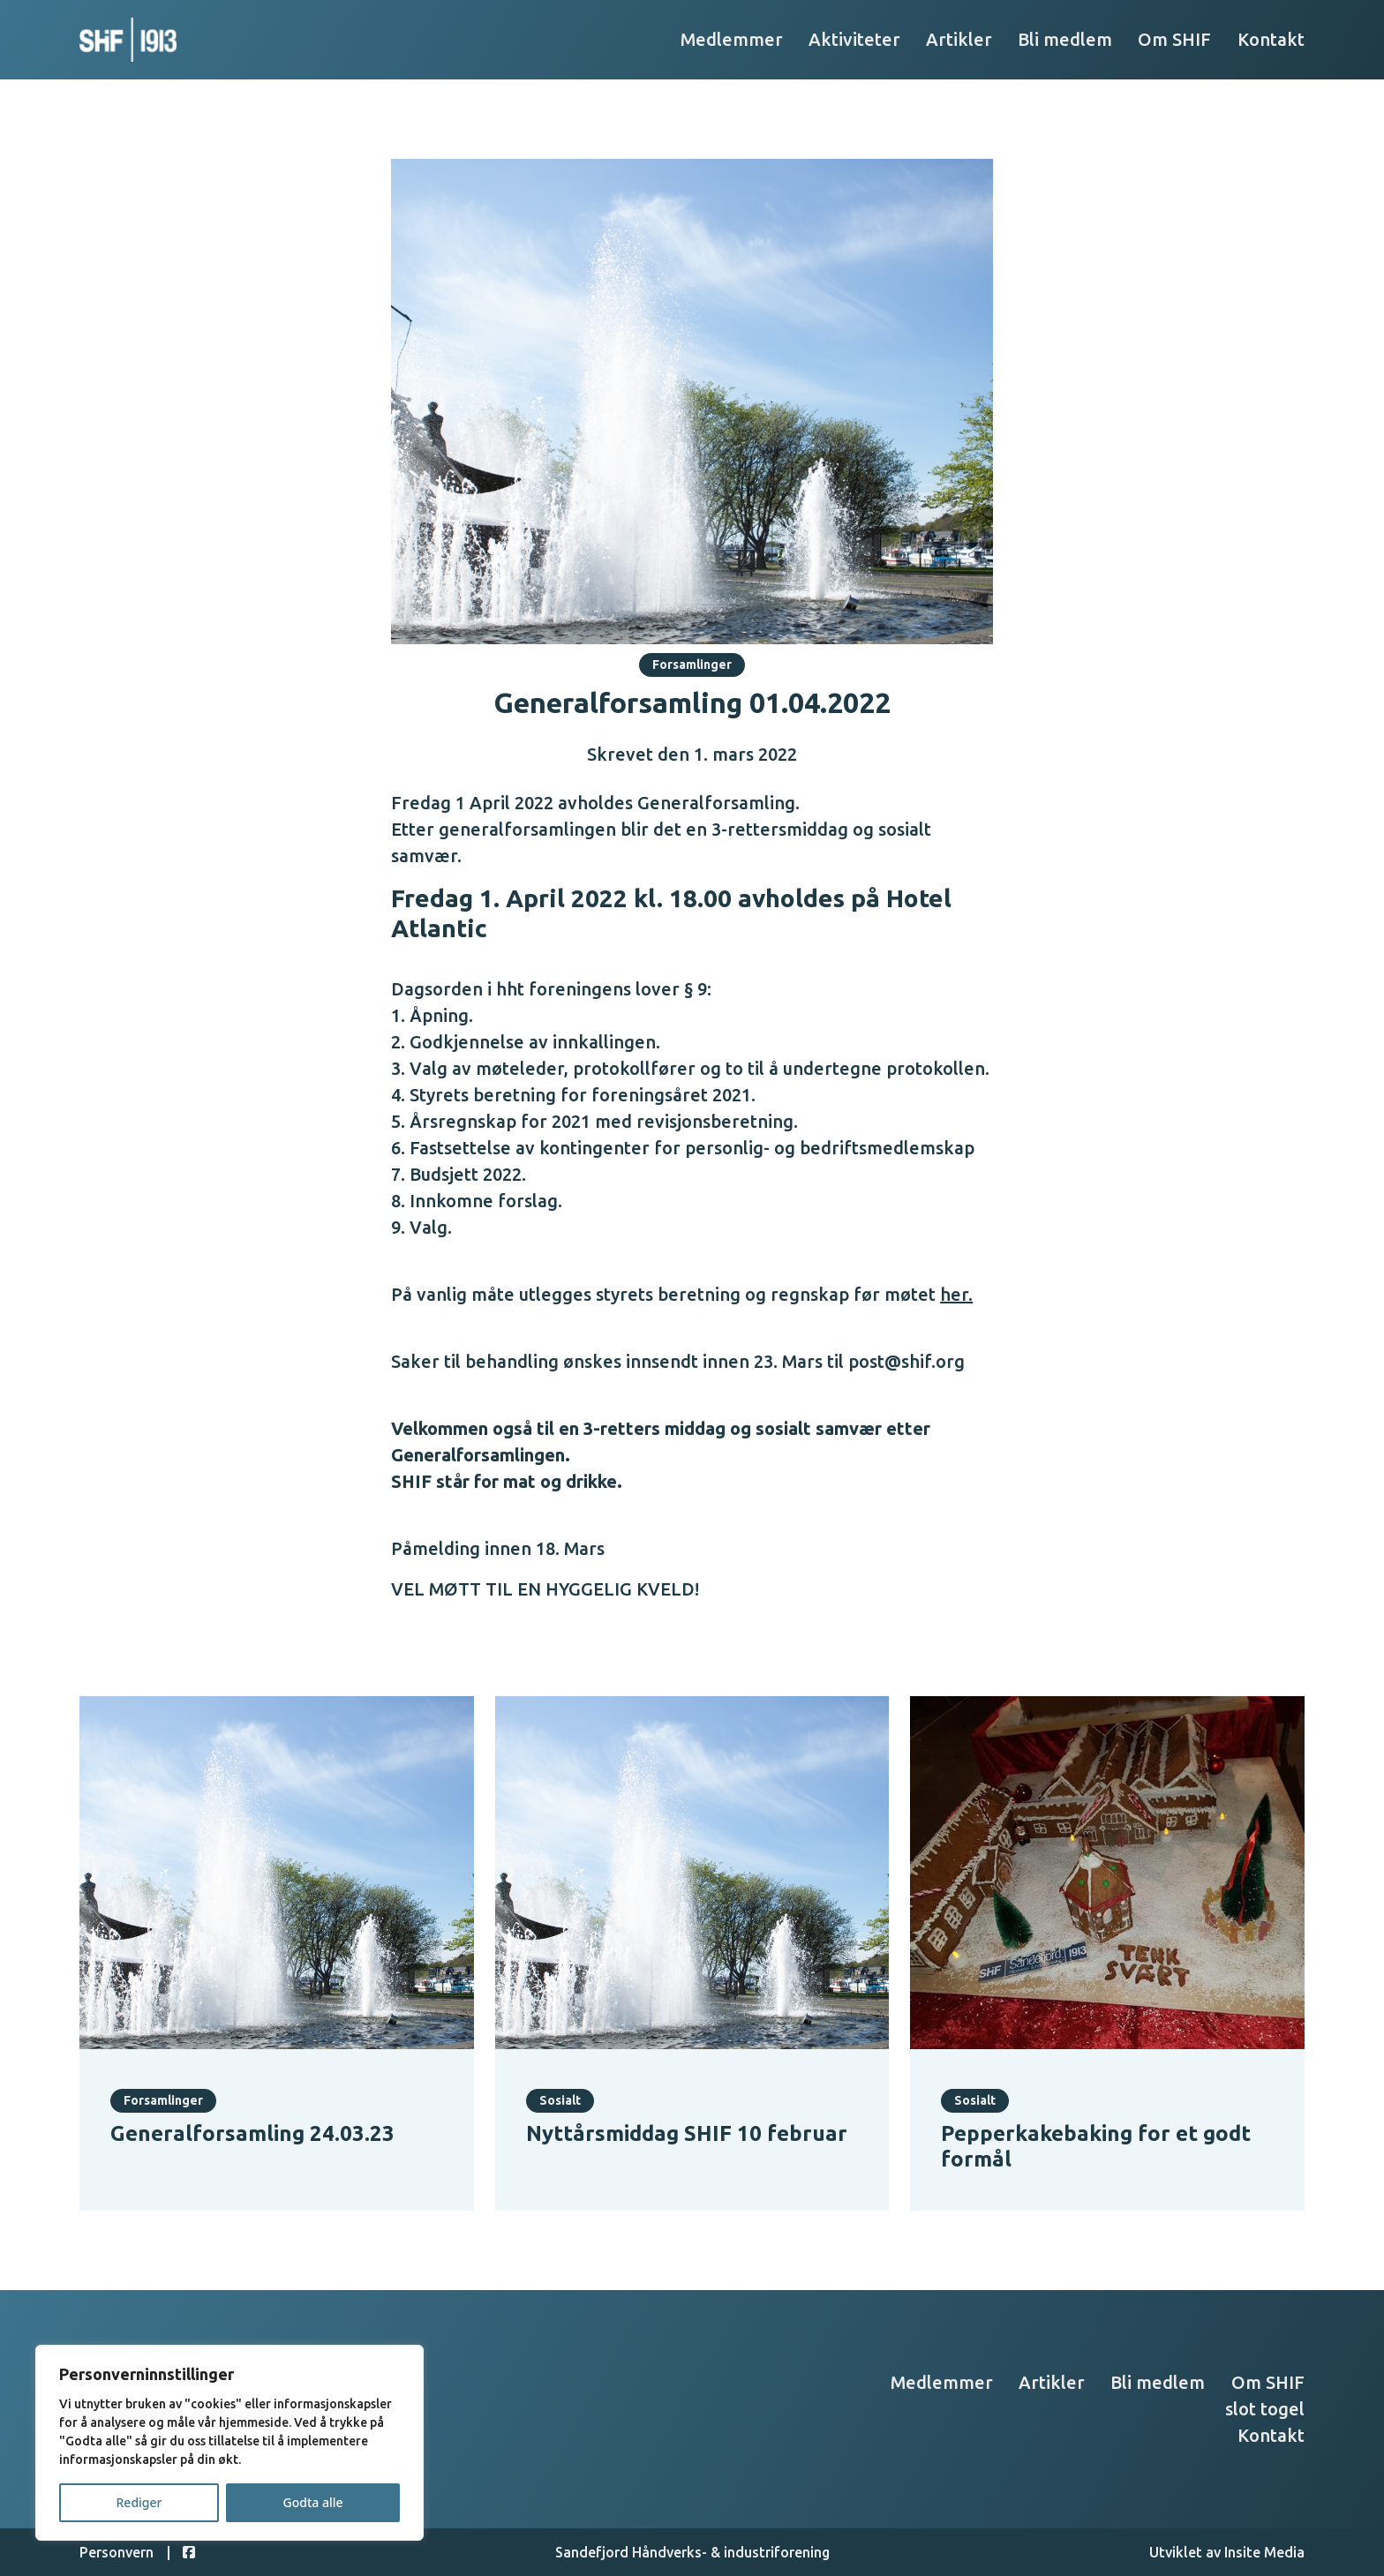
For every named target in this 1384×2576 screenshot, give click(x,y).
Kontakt (1271, 39)
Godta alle (312, 2502)
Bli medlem (1065, 39)
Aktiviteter (854, 39)
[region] (229, 2443)
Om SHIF (1174, 39)
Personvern (116, 2552)
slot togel (1265, 2409)
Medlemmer (732, 39)
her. (956, 1294)
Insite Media (1264, 2552)
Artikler (959, 39)
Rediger (139, 2502)
